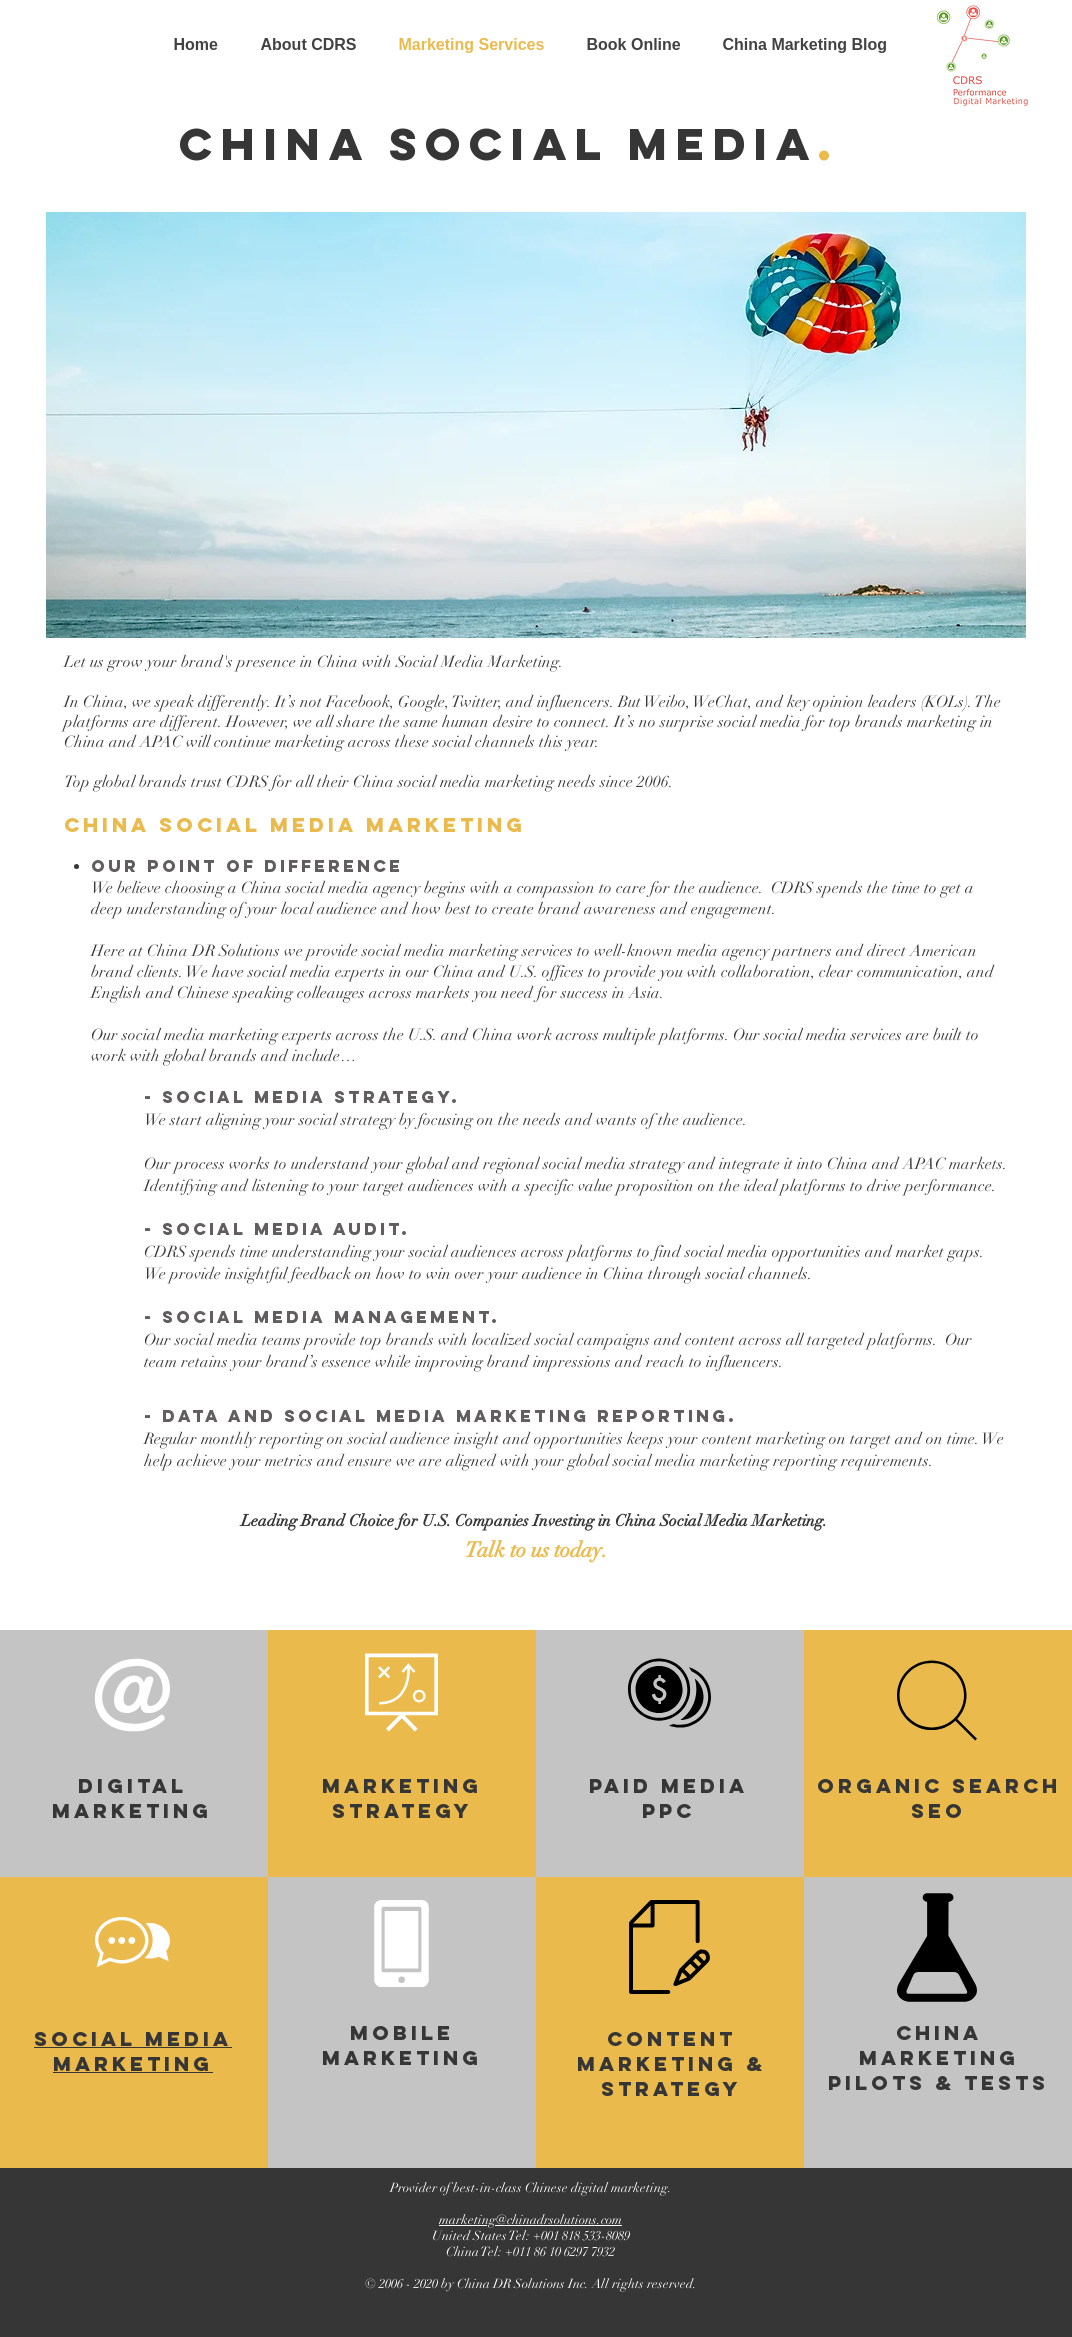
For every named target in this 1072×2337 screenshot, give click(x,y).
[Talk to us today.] (536, 1551)
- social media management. (322, 1317)
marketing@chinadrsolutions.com (530, 2220)
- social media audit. (277, 1229)
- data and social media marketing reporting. (440, 1416)
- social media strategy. (302, 1097)
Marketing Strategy (402, 1798)
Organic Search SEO (939, 1798)
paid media (668, 1785)
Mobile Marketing (402, 2045)
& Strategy (683, 2076)
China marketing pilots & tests (938, 2057)
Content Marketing (657, 2051)
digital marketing (132, 1798)
